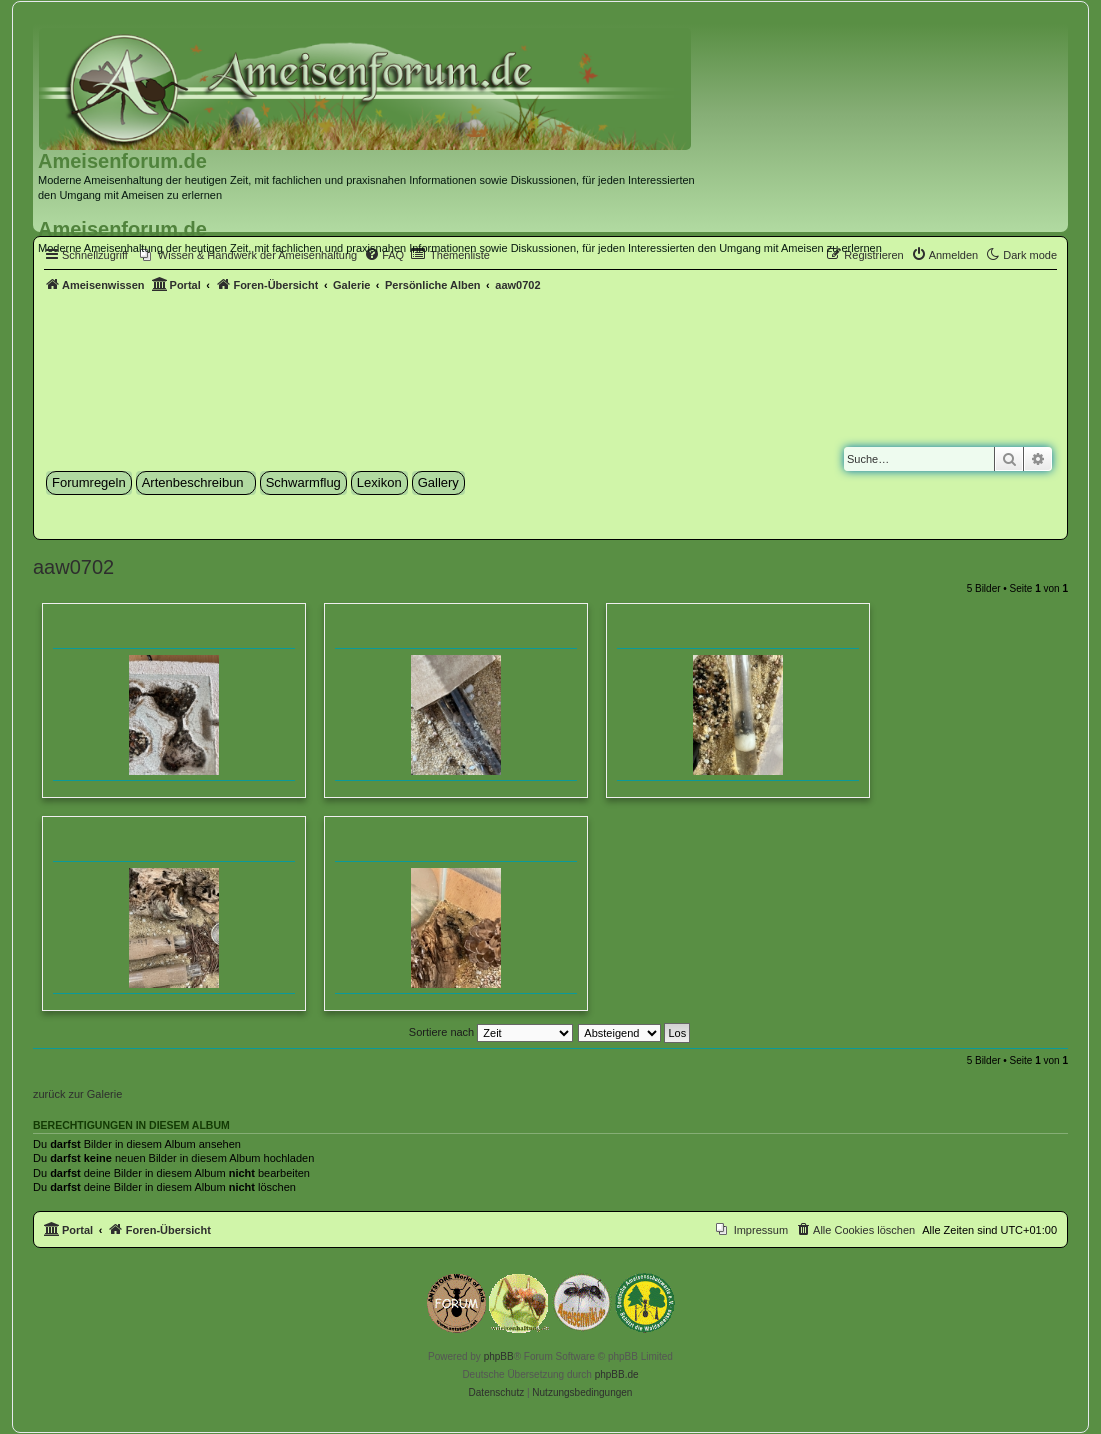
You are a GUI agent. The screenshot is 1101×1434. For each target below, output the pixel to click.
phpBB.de (617, 1374)
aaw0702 (73, 567)
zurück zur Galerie (77, 1094)
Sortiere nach (491, 1032)
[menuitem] (945, 255)
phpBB (499, 1356)
